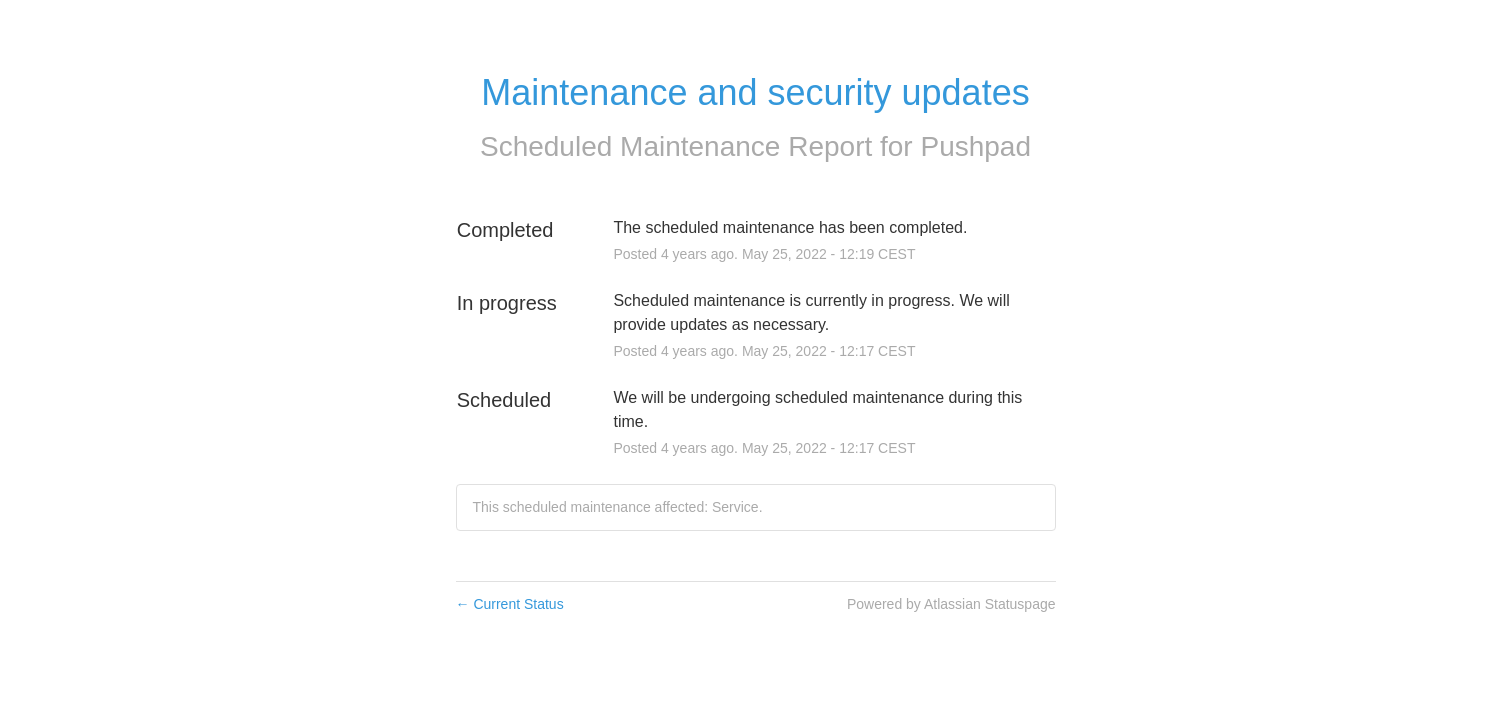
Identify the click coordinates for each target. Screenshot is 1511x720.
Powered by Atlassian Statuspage (951, 604)
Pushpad (975, 146)
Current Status (510, 604)
